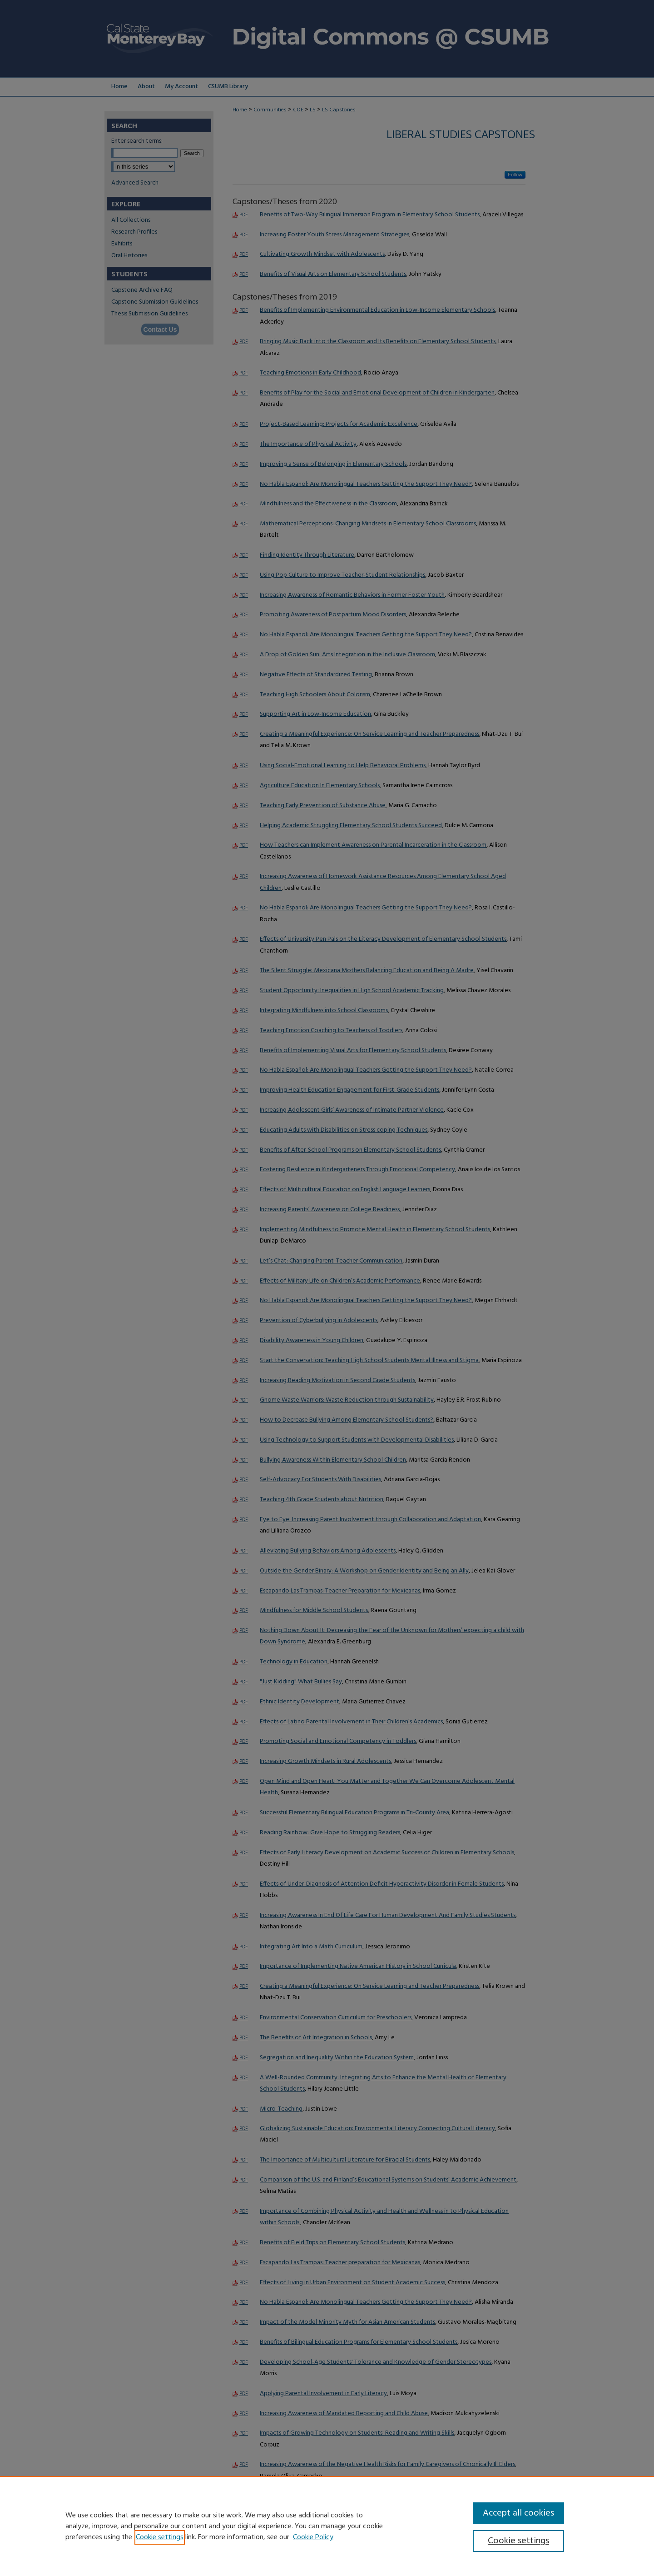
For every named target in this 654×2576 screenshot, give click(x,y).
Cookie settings (159, 2537)
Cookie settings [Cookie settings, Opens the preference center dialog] (518, 2541)
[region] (327, 2526)
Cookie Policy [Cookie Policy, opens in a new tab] (313, 2537)
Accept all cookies (518, 2513)
